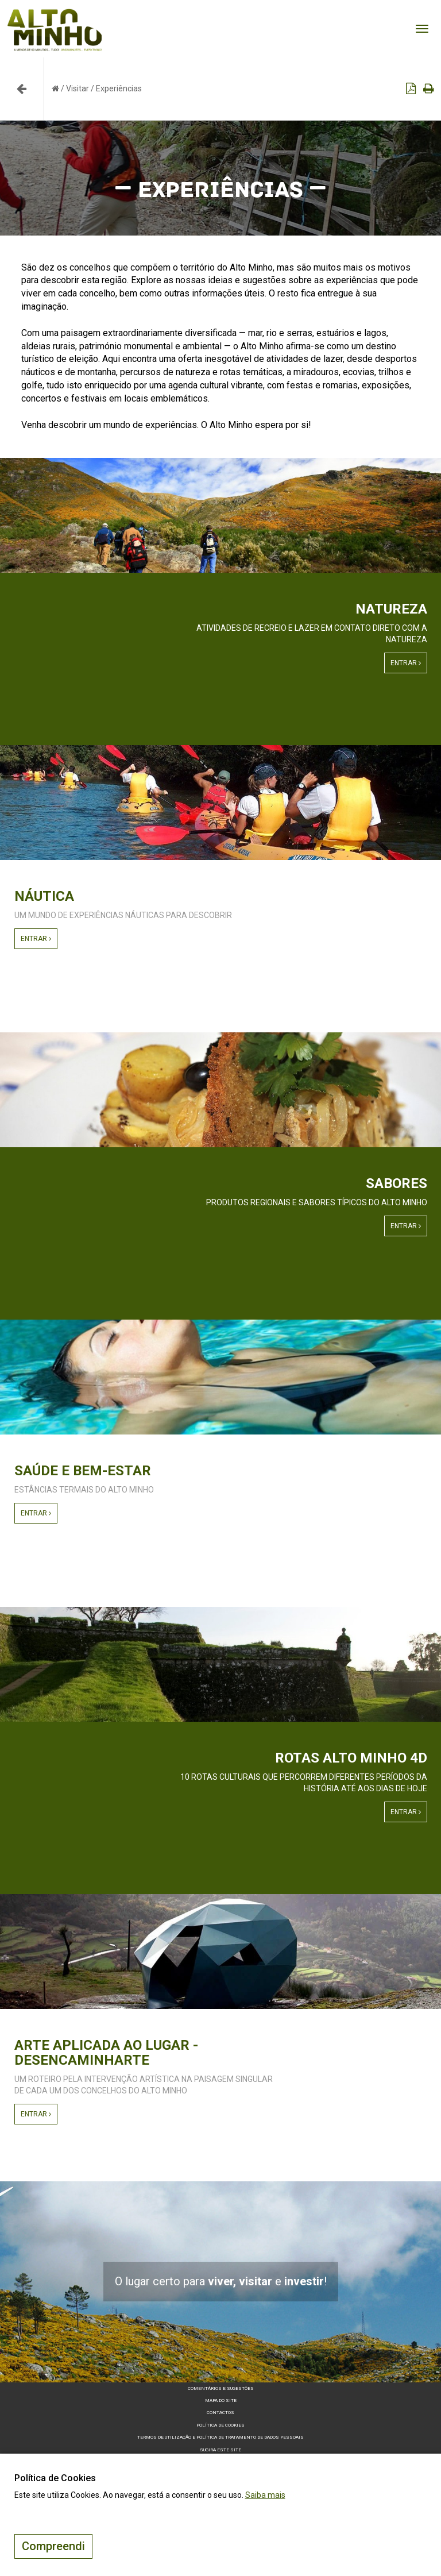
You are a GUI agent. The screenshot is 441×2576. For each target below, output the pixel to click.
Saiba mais (265, 2495)
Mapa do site (221, 2400)
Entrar (405, 663)
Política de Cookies (220, 2425)
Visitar (77, 88)
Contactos (220, 2412)
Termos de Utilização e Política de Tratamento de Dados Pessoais (220, 2437)
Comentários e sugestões (221, 2388)
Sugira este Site (220, 2449)
